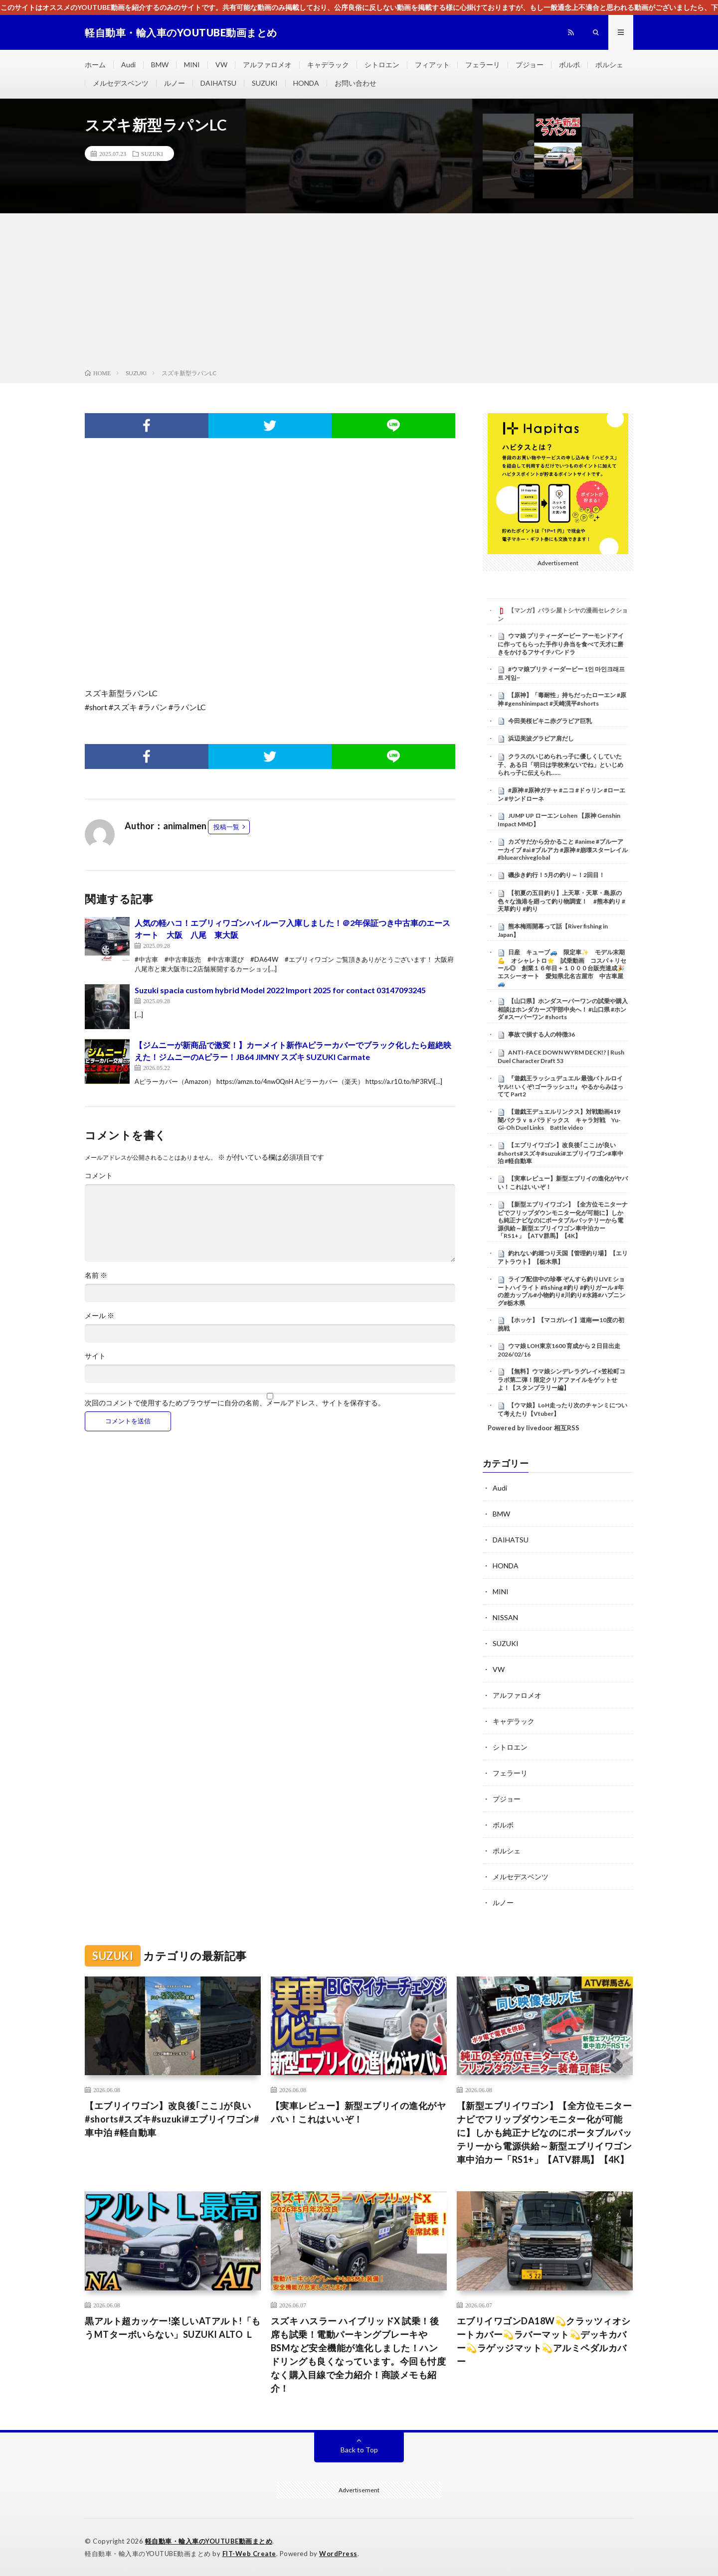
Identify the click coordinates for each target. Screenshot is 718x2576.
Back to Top (359, 2449)
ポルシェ (609, 64)
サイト (95, 1356)
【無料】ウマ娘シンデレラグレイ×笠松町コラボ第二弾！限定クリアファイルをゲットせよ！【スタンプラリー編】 (561, 1379)
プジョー (529, 64)
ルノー (174, 83)
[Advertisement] (359, 293)
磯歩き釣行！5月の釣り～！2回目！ (556, 875)
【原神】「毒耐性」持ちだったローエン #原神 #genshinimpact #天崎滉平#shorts (562, 699)
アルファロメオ (267, 64)
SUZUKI (265, 83)
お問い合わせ (355, 83)
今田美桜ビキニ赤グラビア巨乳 (550, 721)
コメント (99, 1175)
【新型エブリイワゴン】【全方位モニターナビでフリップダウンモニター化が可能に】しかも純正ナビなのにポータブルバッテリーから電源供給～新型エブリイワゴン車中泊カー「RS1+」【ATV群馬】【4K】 (563, 1220)
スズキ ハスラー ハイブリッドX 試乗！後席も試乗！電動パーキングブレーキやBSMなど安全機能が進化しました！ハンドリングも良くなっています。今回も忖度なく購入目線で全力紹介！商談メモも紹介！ (358, 2354)
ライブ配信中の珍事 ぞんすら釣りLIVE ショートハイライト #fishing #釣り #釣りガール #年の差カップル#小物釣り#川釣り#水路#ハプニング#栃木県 (561, 1291)
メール (99, 1315)
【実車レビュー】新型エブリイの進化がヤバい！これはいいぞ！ (358, 2112)
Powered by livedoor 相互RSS (533, 1428)
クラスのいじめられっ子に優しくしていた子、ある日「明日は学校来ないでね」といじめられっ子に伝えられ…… (560, 764)
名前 (96, 1275)
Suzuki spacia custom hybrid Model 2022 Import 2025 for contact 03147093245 (280, 990)
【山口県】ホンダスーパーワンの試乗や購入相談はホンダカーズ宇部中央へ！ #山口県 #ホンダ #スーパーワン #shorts (563, 1009)
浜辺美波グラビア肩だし (541, 738)
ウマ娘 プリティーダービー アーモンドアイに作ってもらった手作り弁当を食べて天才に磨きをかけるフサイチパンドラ (561, 644)
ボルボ (569, 64)
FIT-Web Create (249, 2554)
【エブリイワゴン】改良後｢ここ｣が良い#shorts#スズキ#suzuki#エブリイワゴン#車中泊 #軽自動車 (560, 1153)
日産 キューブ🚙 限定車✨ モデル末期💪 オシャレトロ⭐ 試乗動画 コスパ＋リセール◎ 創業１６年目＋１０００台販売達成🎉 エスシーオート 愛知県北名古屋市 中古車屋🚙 (564, 968)
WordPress (338, 2554)
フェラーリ (482, 64)
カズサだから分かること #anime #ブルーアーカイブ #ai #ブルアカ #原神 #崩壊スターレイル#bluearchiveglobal (563, 850)
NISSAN (505, 1617)
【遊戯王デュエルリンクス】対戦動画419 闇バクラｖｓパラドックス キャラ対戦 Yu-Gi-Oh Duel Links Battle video (562, 1120)
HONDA (306, 83)
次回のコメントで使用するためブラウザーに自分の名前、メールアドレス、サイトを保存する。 (235, 1402)
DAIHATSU (218, 83)
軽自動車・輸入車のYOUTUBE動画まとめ (209, 2541)
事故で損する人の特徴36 (541, 1034)
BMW (160, 64)
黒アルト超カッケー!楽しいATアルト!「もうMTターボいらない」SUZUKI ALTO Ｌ (173, 2327)
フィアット (432, 64)
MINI (192, 64)
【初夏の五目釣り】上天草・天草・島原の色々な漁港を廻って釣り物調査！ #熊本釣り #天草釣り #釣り (561, 901)
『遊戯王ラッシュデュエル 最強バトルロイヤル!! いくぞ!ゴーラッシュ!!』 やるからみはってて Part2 (560, 1086)
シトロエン (381, 64)
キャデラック (328, 64)
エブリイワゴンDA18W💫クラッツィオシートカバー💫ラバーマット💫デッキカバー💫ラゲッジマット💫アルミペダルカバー (544, 2341)
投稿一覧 (226, 827)
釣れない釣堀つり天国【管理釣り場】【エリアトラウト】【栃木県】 (563, 1257)
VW (221, 64)
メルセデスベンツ (121, 83)
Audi (128, 64)
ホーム (95, 64)
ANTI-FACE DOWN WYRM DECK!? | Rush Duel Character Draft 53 (561, 1056)
